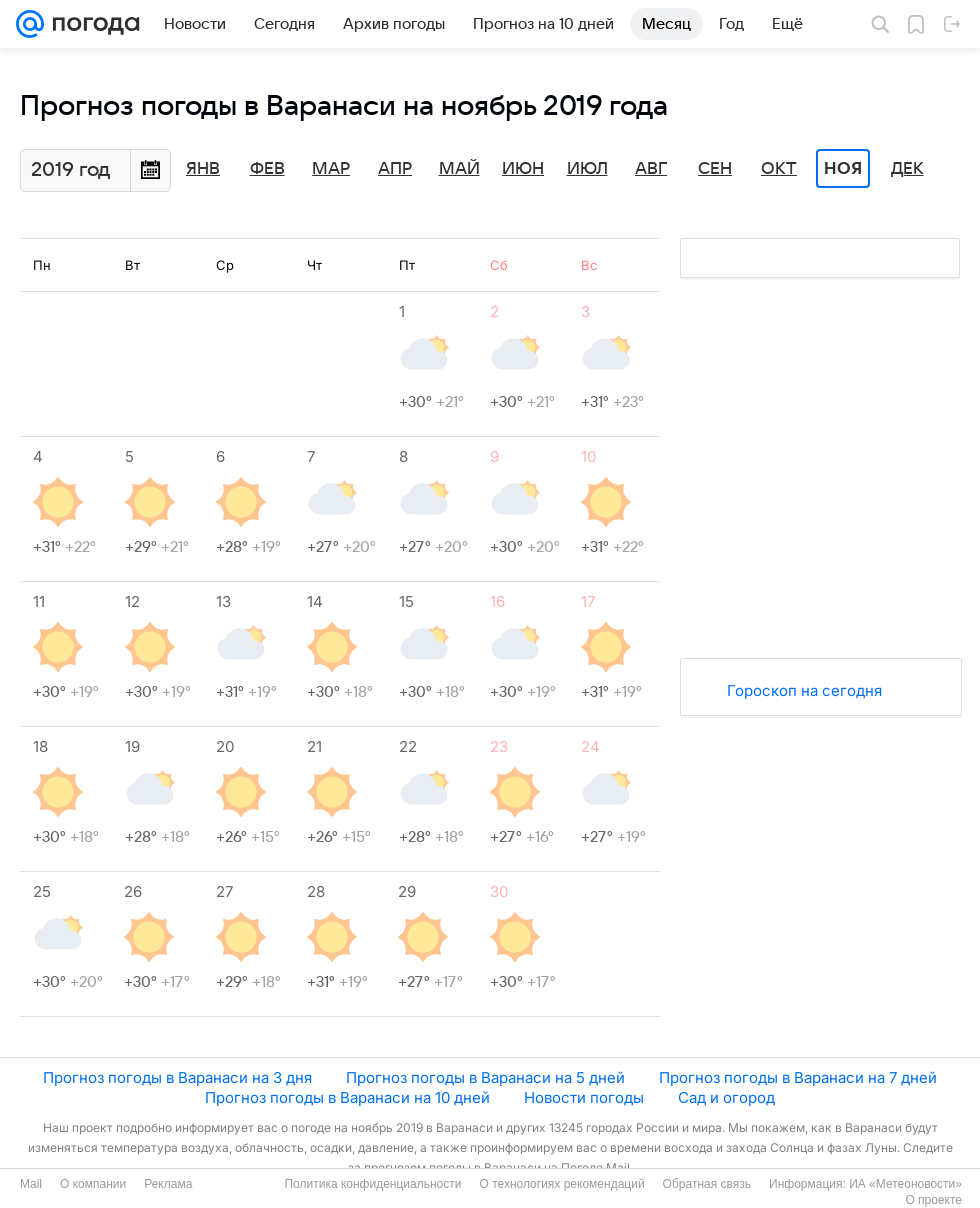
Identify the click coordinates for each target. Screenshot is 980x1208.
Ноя (843, 169)
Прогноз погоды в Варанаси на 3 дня (177, 1077)
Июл (587, 169)
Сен (715, 169)
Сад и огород (726, 1097)
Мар (331, 169)
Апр (395, 169)
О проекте (933, 1200)
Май (459, 169)
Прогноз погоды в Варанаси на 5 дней (485, 1077)
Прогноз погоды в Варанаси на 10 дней (347, 1097)
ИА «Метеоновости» (905, 1184)
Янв (203, 169)
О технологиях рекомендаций (561, 1184)
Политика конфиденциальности (372, 1184)
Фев (267, 169)
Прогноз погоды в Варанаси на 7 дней (798, 1077)
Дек (907, 169)
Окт (779, 169)
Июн (523, 169)
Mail (31, 1184)
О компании (93, 1184)
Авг (651, 169)
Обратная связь (707, 1184)
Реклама (168, 1184)
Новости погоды (584, 1097)
